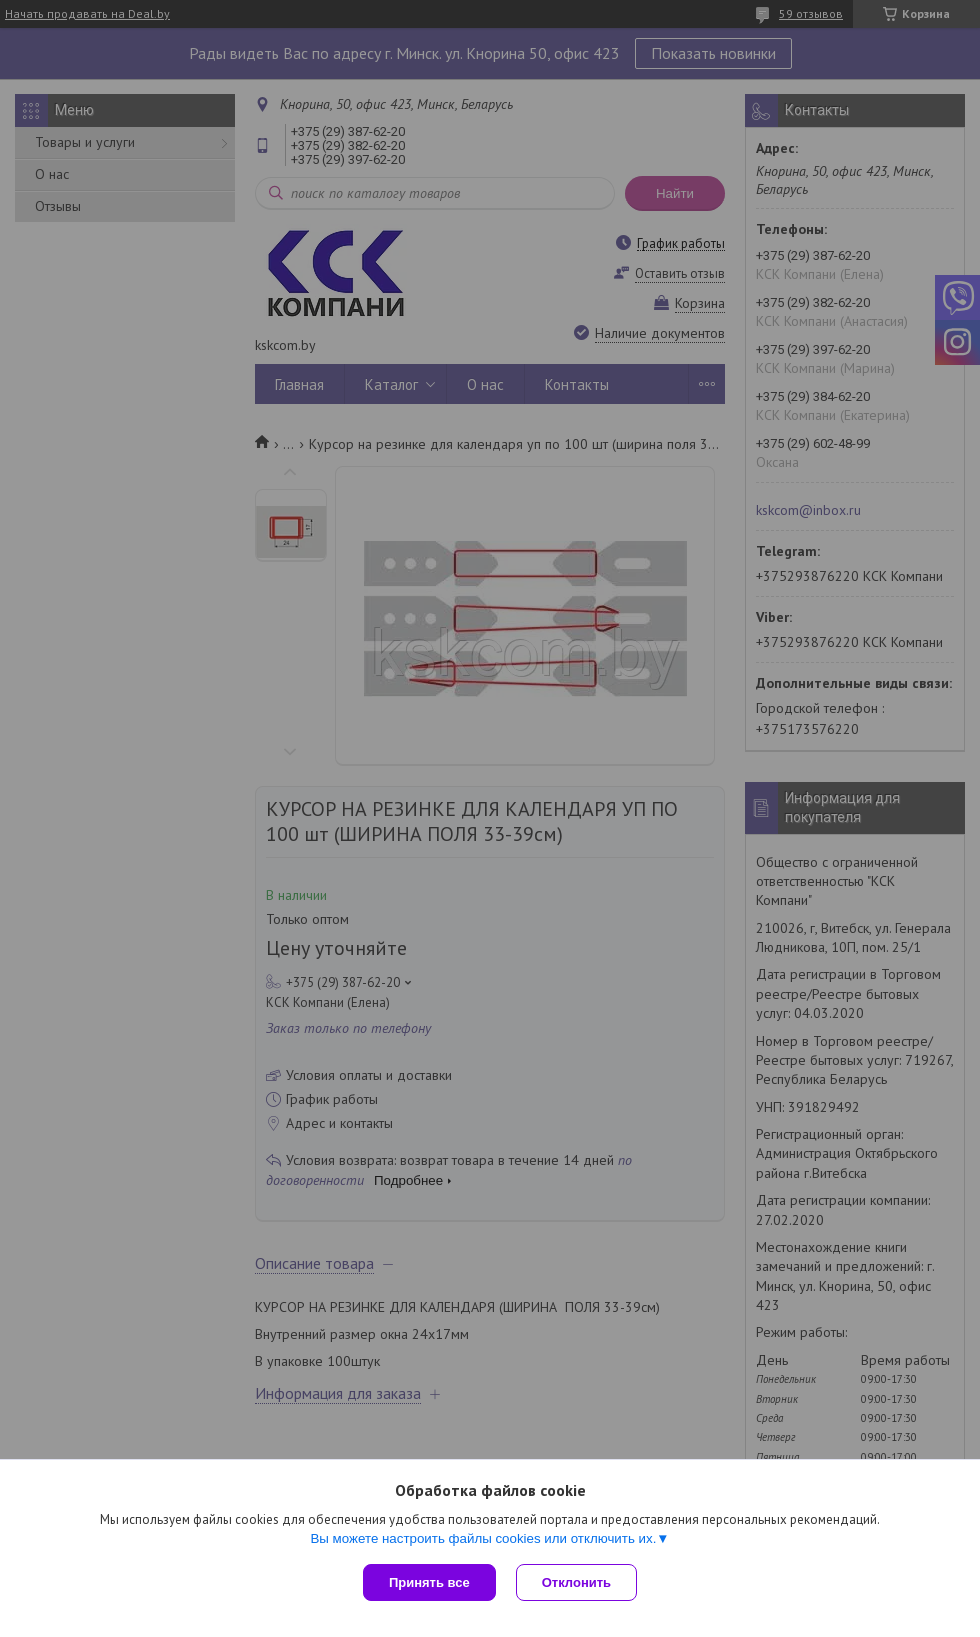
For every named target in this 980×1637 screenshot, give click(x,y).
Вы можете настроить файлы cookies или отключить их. (483, 1538)
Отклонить (576, 1582)
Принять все (429, 1582)
